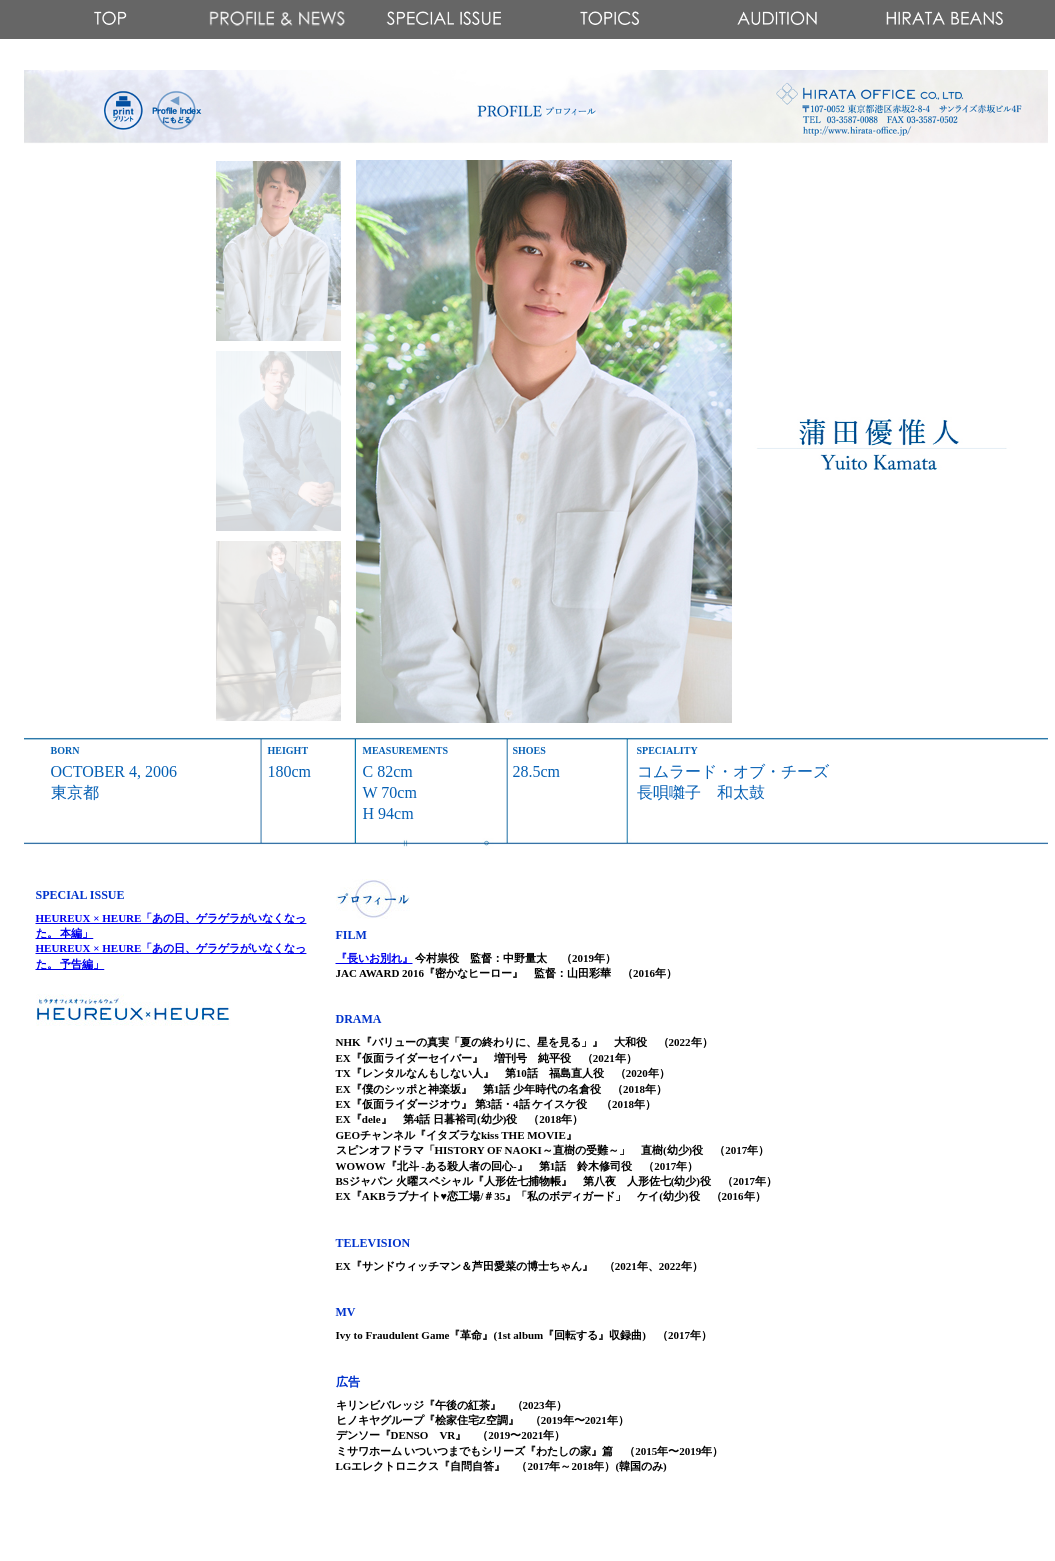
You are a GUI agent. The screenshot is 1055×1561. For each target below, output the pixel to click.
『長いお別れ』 (374, 958)
